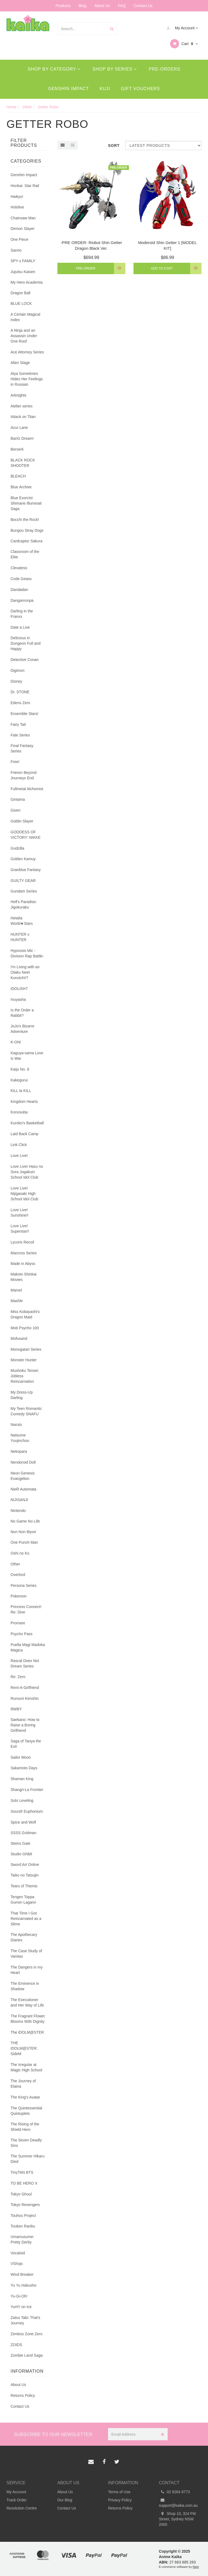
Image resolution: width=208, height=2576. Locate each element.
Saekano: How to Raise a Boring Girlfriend (25, 1725)
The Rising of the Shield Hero (25, 2127)
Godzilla (17, 848)
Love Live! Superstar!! (20, 1228)
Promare (18, 1623)
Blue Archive (21, 487)
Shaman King (22, 1779)
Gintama (18, 799)
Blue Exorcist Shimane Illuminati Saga (26, 503)
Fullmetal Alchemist (27, 789)
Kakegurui (19, 1080)
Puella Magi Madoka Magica (28, 1647)
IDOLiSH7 (19, 988)
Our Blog (64, 2500)
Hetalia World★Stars (22, 921)
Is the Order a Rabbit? (22, 1013)
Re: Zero (18, 1677)
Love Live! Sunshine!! (19, 1212)
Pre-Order (85, 268)
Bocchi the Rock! (25, 519)
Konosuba (19, 1112)
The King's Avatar (25, 2097)
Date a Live (20, 627)
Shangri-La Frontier (27, 1789)
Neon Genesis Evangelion (23, 1476)
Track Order (16, 2500)
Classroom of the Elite (25, 554)
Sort (114, 145)
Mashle (17, 1301)
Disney (16, 681)
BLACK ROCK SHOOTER (23, 463)
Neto (196, 2566)
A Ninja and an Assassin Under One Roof (24, 335)
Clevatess (19, 568)
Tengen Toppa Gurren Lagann (23, 1899)
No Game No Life (25, 1521)
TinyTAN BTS (22, 2172)
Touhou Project (23, 2215)
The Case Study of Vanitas (26, 1953)
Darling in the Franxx (22, 614)
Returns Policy (23, 2395)
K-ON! (16, 1042)
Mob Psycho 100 (25, 1328)
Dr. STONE (20, 692)
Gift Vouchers (140, 88)
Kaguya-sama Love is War (27, 1056)
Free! (15, 761)
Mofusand (19, 1338)
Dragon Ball (20, 293)
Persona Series (24, 1585)
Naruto (16, 1424)
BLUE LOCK (21, 303)
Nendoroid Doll (23, 1462)
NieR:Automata (23, 1489)
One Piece (19, 239)
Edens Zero (20, 703)
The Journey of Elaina (23, 2083)
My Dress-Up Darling (22, 1395)
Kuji (105, 88)
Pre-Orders (164, 69)
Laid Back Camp (24, 1134)
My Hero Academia (27, 282)
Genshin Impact (68, 88)
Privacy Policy (120, 2500)
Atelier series (21, 406)
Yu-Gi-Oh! (19, 2296)
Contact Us (143, 6)
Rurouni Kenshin (25, 1698)
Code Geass (21, 579)
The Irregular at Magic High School (26, 2067)
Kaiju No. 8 (20, 1069)
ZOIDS (16, 2345)
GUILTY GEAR (23, 880)
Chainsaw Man (23, 218)
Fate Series (20, 735)
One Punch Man (24, 1542)
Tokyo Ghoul (21, 2194)
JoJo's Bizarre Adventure (22, 1029)
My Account (181, 28)
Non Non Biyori (23, 1532)
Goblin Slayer (22, 821)
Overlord (18, 1574)
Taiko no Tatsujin (24, 1875)
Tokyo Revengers (25, 2204)
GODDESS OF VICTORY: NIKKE (26, 835)
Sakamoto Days (24, 1768)
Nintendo (18, 1510)
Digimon (17, 670)
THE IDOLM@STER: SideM (24, 2048)
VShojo (17, 2263)
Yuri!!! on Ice (21, 2307)
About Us (102, 6)
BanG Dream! (22, 438)
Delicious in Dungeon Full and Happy (26, 643)
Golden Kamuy (23, 859)
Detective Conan (25, 659)
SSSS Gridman (23, 1833)
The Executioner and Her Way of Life (27, 2002)
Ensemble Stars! (24, 713)
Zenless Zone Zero (27, 2334)
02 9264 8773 (174, 2492)
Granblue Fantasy (26, 870)
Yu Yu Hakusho (23, 2285)
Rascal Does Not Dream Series (25, 1663)
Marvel (16, 1290)
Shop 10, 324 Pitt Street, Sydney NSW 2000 (177, 2519)
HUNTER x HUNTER (20, 937)
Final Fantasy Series (22, 748)
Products (63, 6)
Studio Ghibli (21, 1854)
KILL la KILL (21, 1090)
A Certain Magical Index (25, 317)
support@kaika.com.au (178, 2502)
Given (16, 810)
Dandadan (19, 589)
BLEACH (18, 476)
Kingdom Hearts (24, 1101)
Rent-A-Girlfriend (25, 1687)
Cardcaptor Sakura (27, 541)
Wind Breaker (22, 2274)
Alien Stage (20, 362)
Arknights (18, 395)
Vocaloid (18, 2253)
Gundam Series (24, 891)
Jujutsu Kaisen (23, 272)
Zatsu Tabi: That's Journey (25, 2320)
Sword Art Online (25, 1864)
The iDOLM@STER (27, 2032)
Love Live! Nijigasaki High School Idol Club (24, 1193)
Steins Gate (20, 1843)
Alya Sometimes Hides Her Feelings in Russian (27, 379)
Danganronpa (22, 600)
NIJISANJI (19, 1500)
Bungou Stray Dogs (27, 530)
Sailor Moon (21, 1757)
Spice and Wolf (23, 1822)
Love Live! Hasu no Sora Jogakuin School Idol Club (27, 1171)
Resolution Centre (21, 2508)
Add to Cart (162, 268)
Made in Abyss (23, 1263)
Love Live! (19, 1155)
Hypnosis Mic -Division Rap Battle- (27, 953)
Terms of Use (119, 2492)
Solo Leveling (22, 1800)
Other (15, 1564)
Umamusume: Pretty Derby (22, 2239)
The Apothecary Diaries (24, 1937)
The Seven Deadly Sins (26, 2143)
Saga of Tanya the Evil (26, 1744)
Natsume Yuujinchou (20, 1438)
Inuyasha (18, 999)
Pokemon (19, 1596)
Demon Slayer (23, 228)
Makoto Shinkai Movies (24, 1277)
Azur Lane (19, 427)
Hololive (17, 207)
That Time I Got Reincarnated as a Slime (26, 1918)
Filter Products (24, 143)
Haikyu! (17, 196)
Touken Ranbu (23, 2226)
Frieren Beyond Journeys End (24, 775)
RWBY (16, 1709)
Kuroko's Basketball (27, 1123)
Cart (184, 43)
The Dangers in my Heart (27, 1970)
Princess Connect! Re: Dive (26, 1609)
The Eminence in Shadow (25, 1986)
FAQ (122, 6)
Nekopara (19, 1451)
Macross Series (24, 1253)
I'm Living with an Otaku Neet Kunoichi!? (25, 972)
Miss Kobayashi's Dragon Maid (25, 1314)
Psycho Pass (21, 1634)
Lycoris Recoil (22, 1242)
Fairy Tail (18, 724)
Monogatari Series (26, 1349)
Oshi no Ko (20, 1553)
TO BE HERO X (24, 2183)
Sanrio (16, 250)
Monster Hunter (24, 1360)
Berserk (17, 449)
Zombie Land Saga (27, 2355)
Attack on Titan (23, 416)
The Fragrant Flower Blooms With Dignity (28, 2019)
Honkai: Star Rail (25, 185)
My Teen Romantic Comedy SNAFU (26, 1411)
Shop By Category (54, 69)
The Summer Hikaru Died (27, 2159)
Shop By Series (114, 69)
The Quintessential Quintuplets (26, 2111)
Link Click (19, 1145)
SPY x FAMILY (23, 261)
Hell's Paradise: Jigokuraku (24, 904)
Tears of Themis (24, 1886)
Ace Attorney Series (27, 352)
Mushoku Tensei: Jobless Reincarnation (25, 1376)
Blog (82, 6)
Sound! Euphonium (27, 1811)
